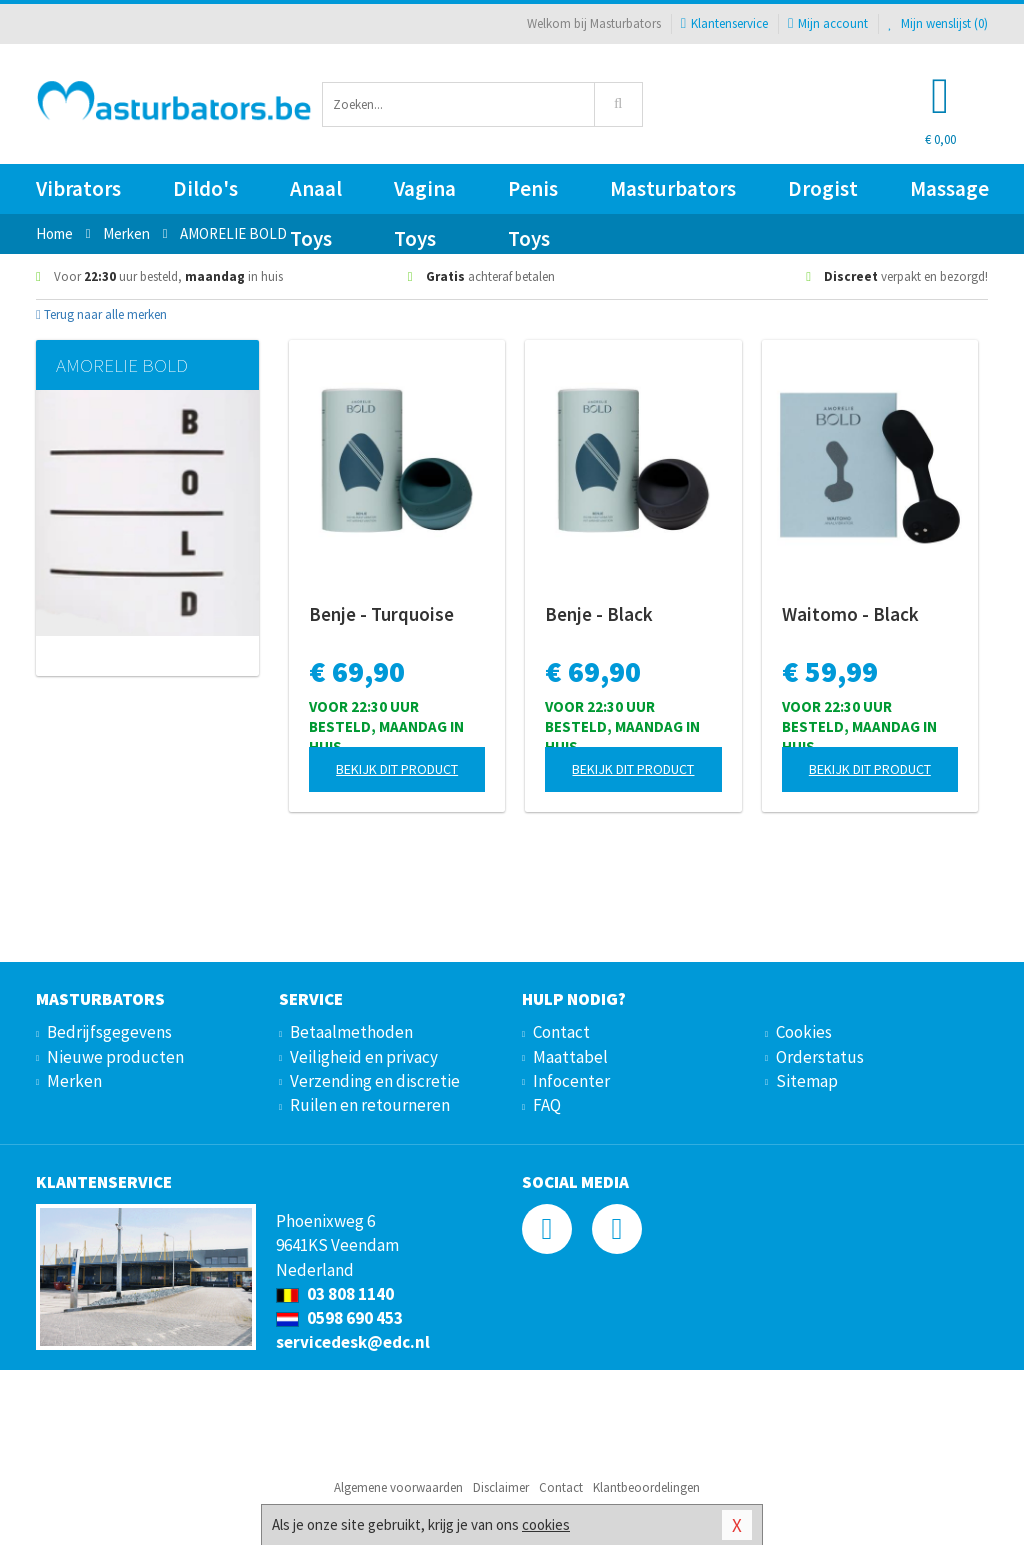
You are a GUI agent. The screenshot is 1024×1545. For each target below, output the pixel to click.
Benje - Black (599, 614)
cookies (546, 1524)
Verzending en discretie (375, 1081)
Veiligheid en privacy (364, 1057)
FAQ (547, 1105)
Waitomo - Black (850, 614)
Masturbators (673, 188)
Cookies (804, 1032)
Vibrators (78, 188)
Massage (949, 188)
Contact (561, 1032)
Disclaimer (501, 1487)
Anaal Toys (316, 194)
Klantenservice (724, 23)
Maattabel (570, 1057)
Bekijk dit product (397, 769)
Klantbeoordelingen (646, 1487)
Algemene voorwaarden (398, 1487)
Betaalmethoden (351, 1032)
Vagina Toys (425, 194)
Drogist (823, 188)
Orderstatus (820, 1057)
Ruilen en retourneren (370, 1105)
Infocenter (571, 1081)
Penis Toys (533, 194)
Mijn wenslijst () (938, 23)
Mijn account (828, 23)
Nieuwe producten (115, 1057)
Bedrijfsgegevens (109, 1032)
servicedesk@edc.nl (353, 1342)
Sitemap (807, 1081)
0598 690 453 (339, 1318)
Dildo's (205, 188)
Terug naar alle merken (101, 314)
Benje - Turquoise (381, 614)
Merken (74, 1081)
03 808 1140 (335, 1294)
